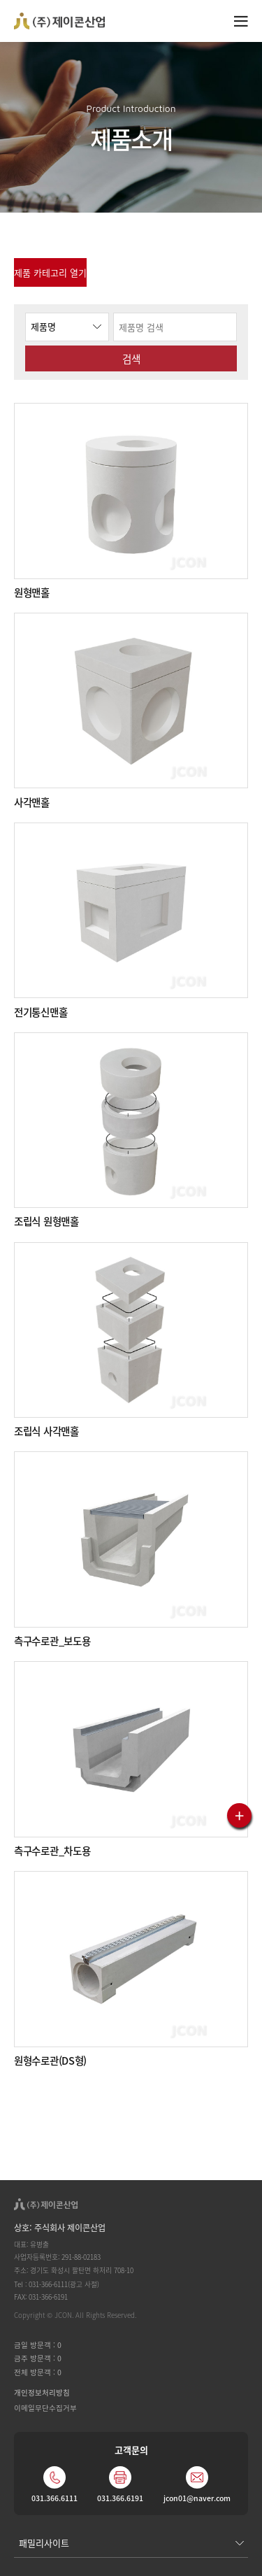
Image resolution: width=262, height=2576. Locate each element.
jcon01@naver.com (197, 2498)
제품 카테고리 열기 (50, 272)
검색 (131, 358)
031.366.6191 (120, 2498)
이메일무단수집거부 (45, 2408)
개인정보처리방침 (42, 2392)
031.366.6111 (54, 2498)
